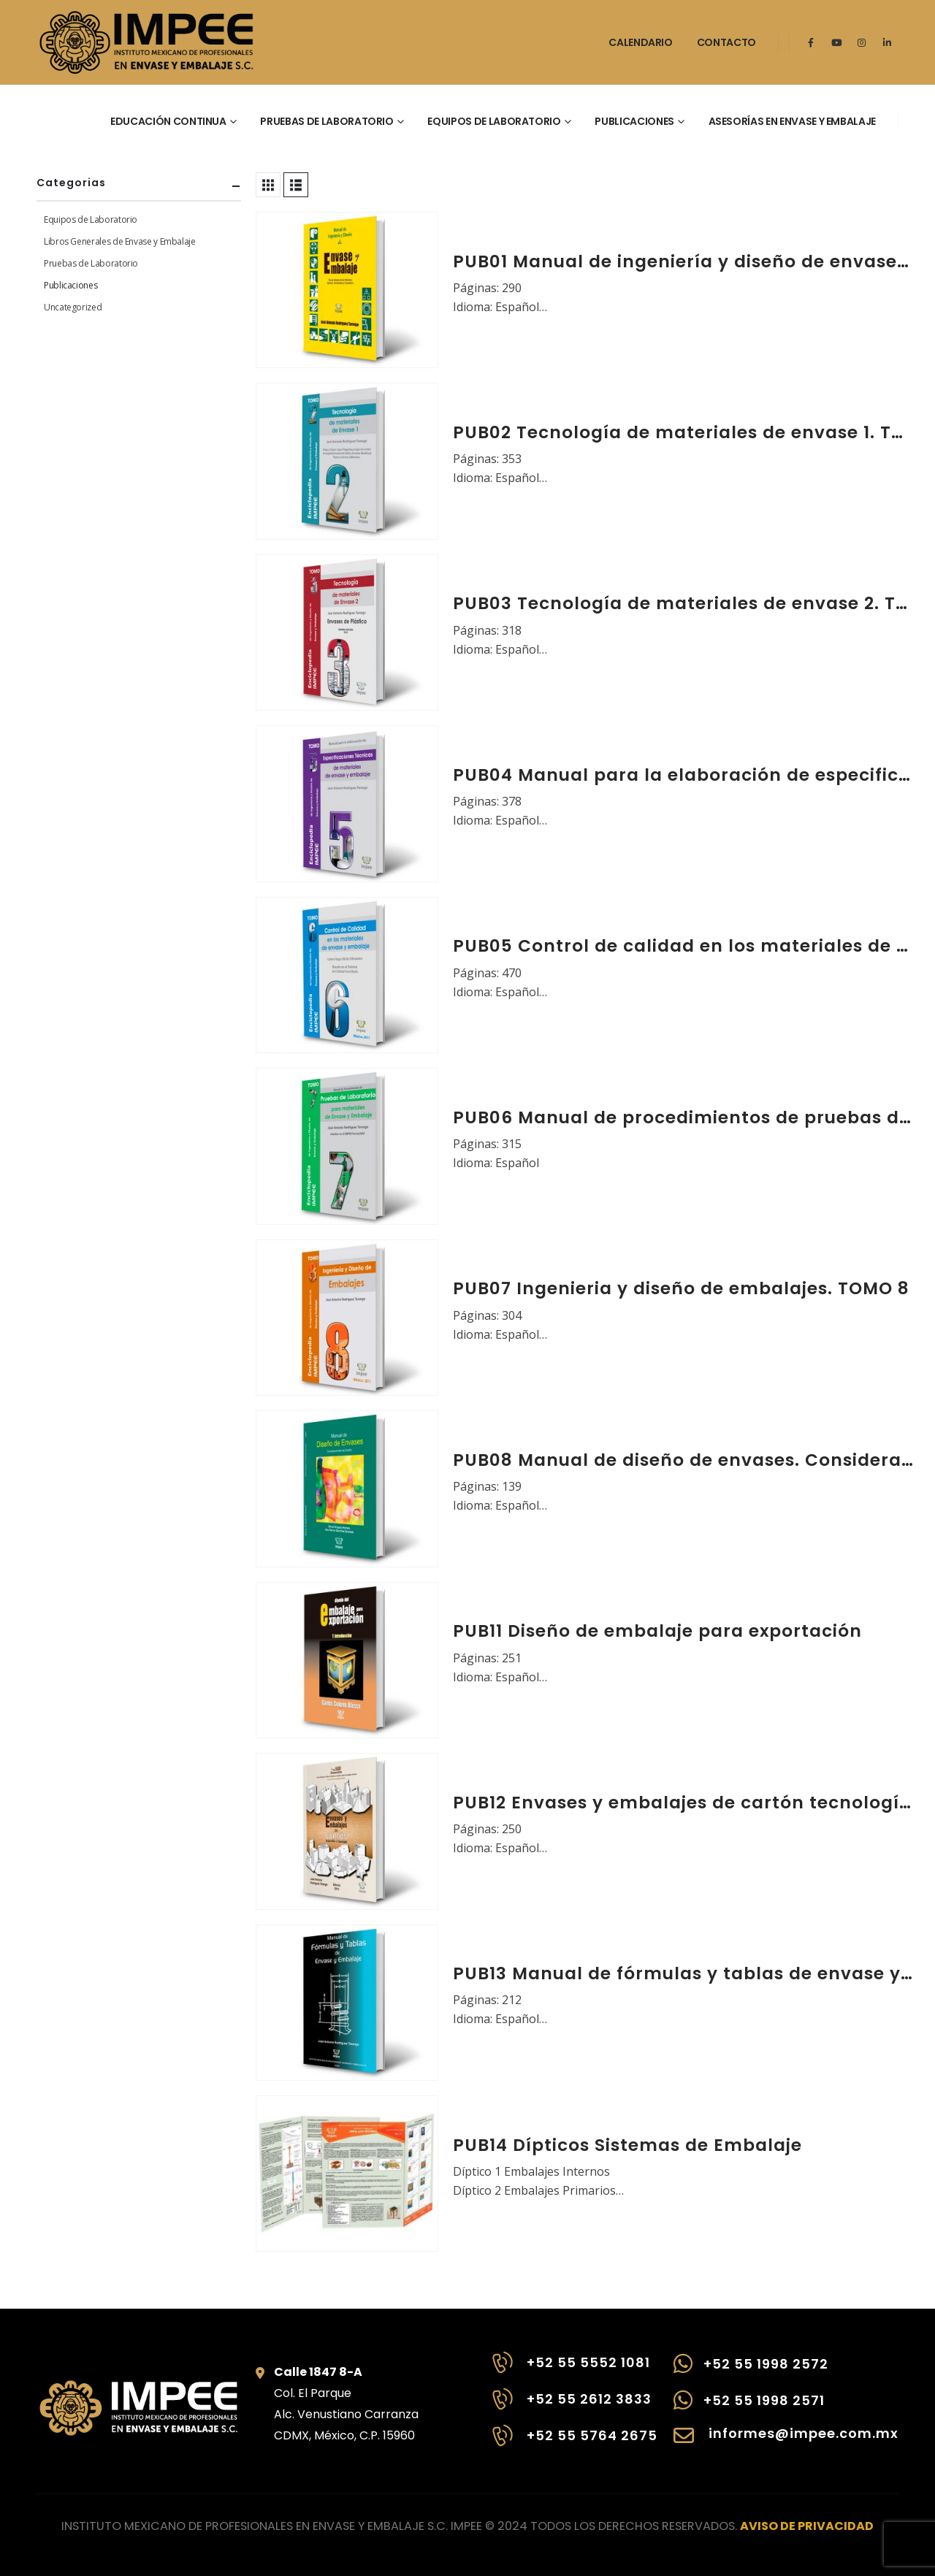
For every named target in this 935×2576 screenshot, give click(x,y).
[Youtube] (836, 42)
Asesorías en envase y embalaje (793, 121)
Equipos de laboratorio (493, 121)
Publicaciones (634, 121)
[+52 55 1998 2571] (785, 2407)
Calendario (640, 42)
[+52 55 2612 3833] (573, 2406)
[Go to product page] (347, 290)
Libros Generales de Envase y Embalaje (120, 241)
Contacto (726, 42)
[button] (268, 184)
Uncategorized (73, 307)
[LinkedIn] (887, 42)
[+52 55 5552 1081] (573, 2370)
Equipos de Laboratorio (90, 219)
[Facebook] (811, 42)
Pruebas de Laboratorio (91, 263)
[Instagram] (862, 42)
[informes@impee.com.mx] (785, 2443)
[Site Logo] (146, 42)
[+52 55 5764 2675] (573, 2443)
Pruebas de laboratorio (326, 121)
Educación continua (168, 121)
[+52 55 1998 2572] (785, 2371)
